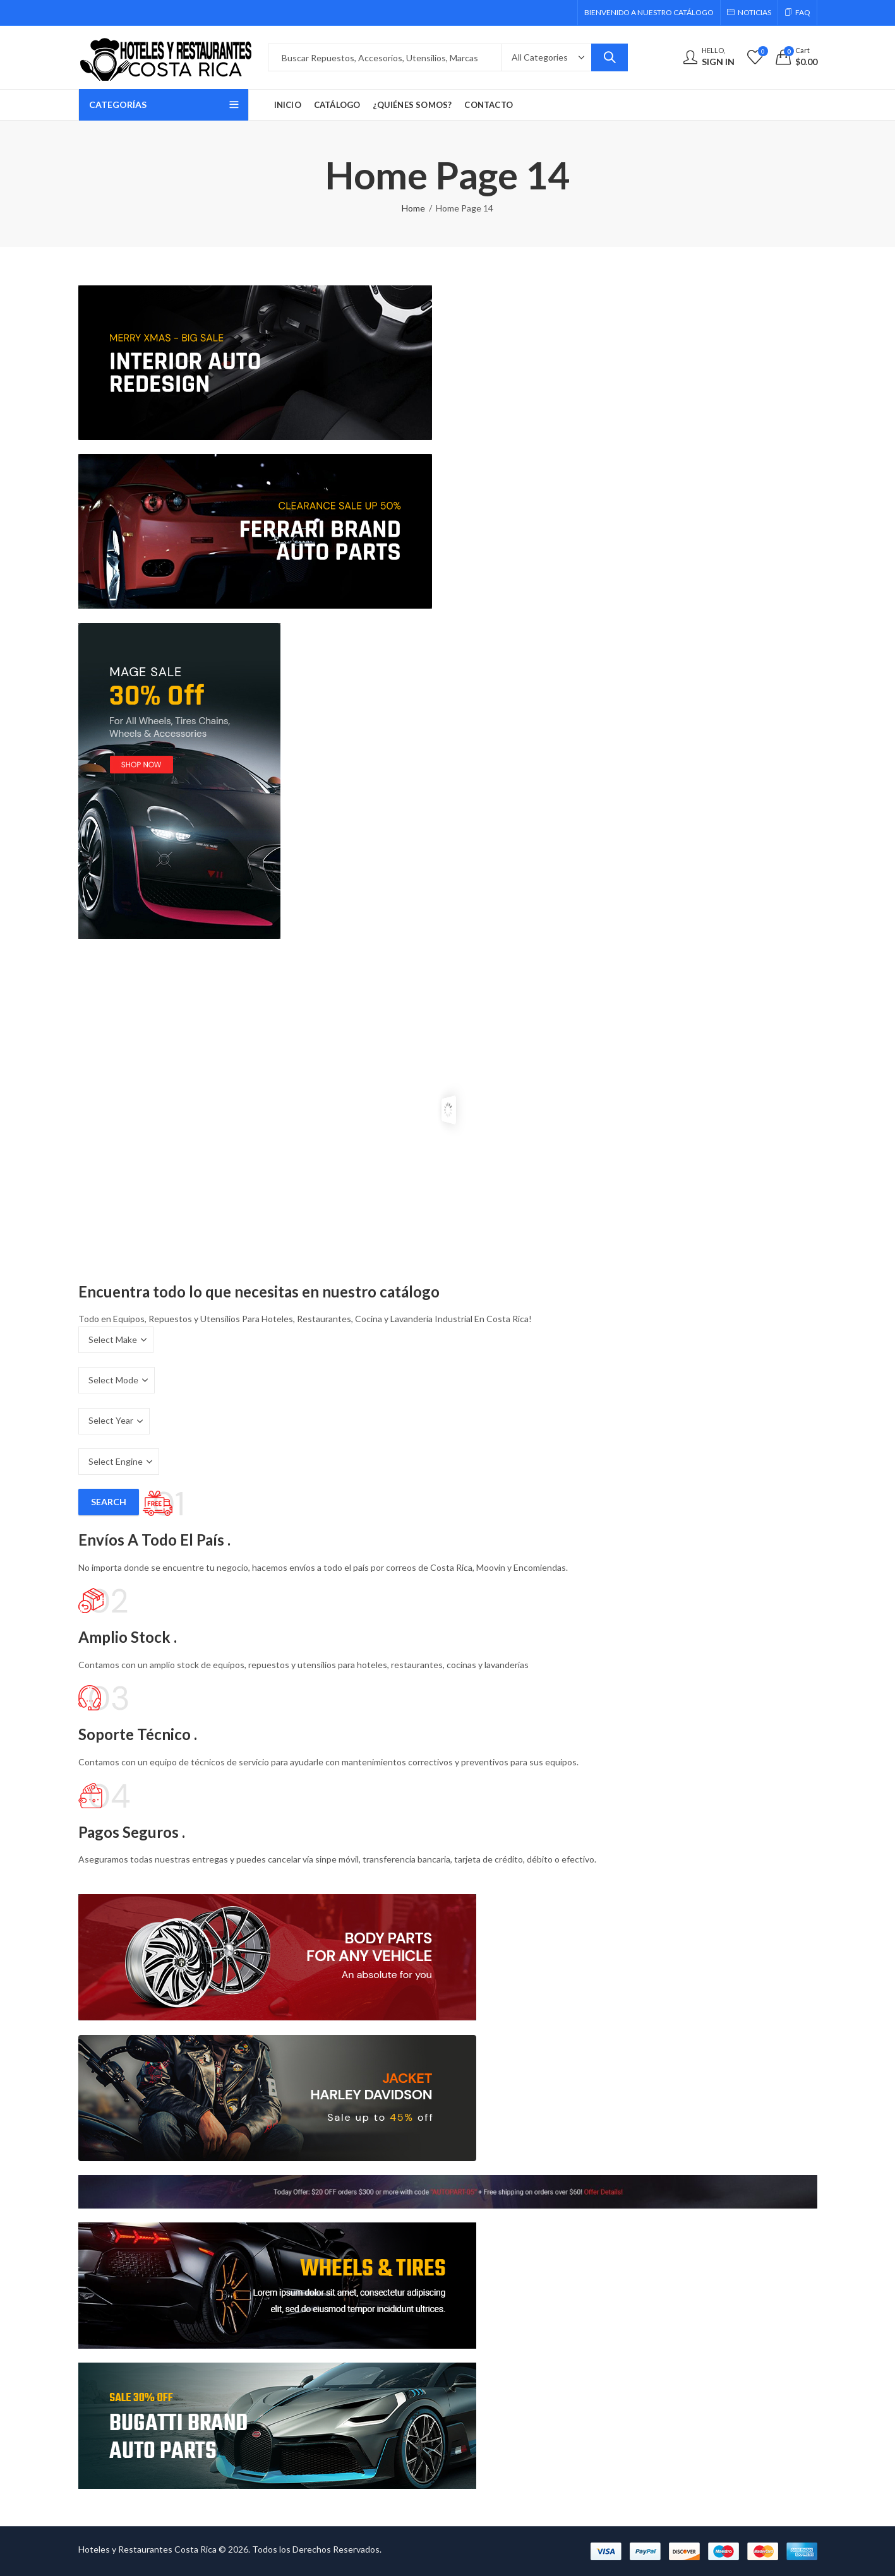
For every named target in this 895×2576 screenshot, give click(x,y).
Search (609, 57)
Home (413, 208)
